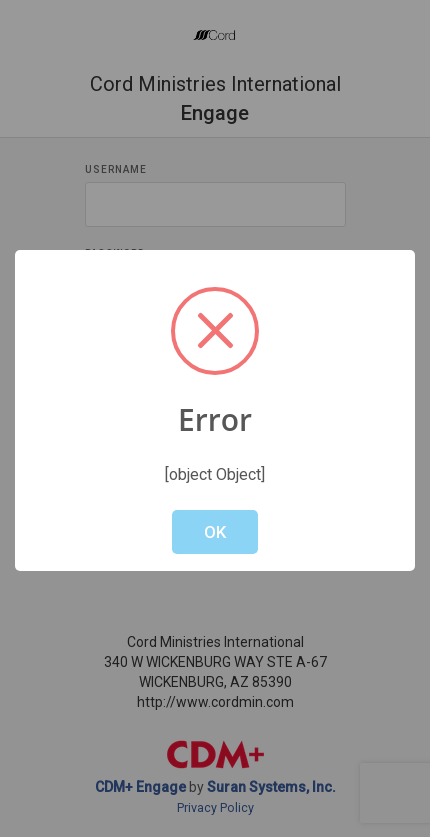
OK (215, 532)
